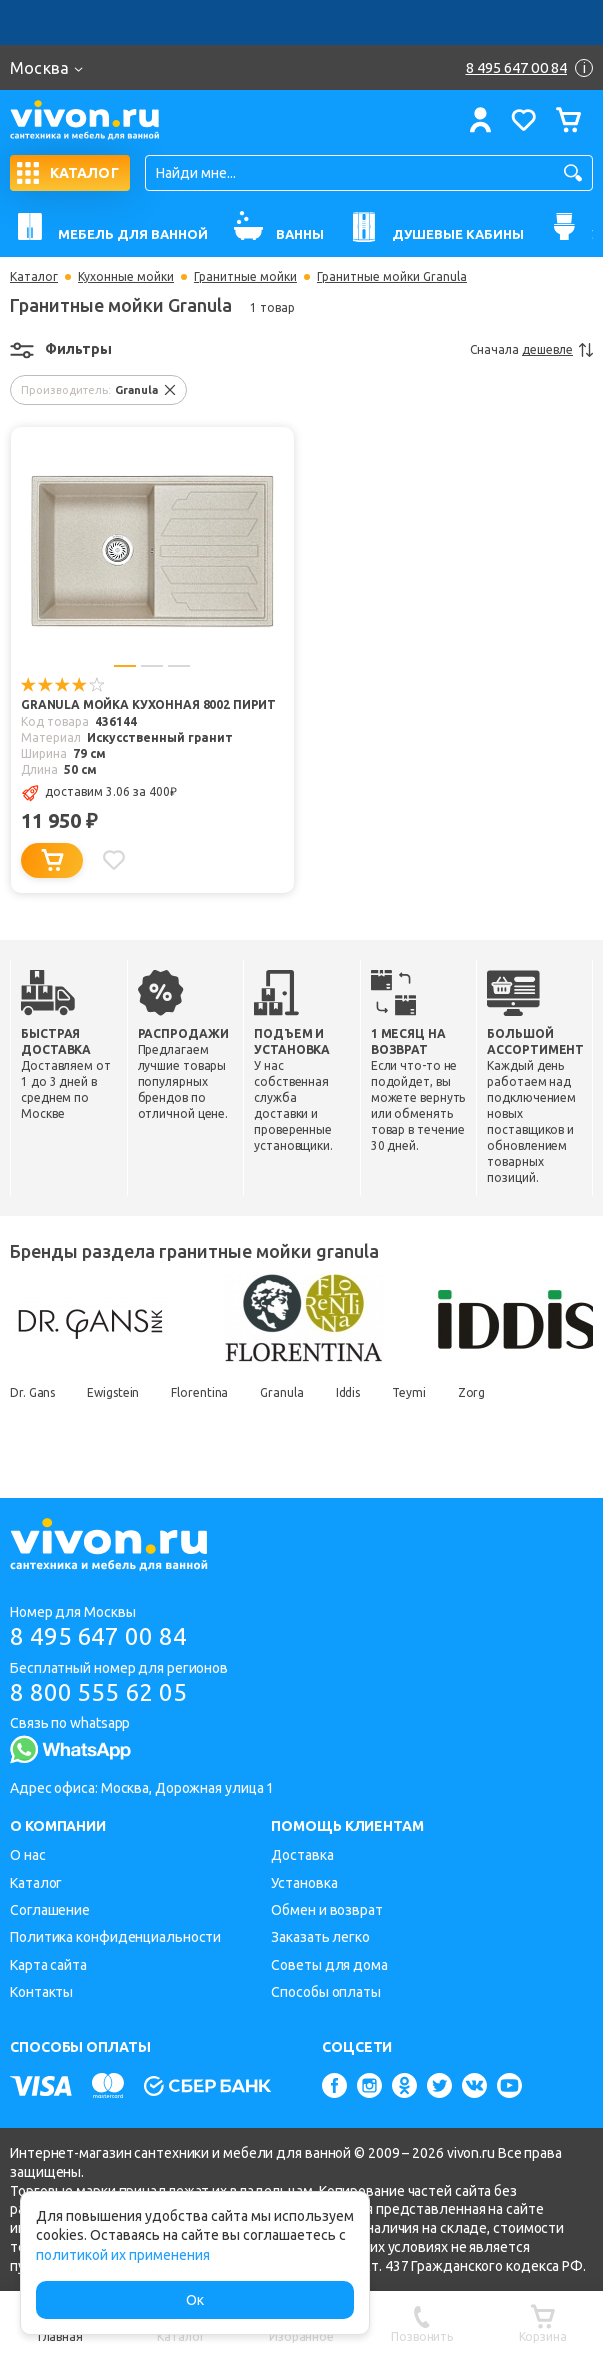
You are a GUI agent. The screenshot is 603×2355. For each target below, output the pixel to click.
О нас (28, 1855)
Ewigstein (113, 1392)
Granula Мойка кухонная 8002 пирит (148, 704)
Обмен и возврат (327, 1910)
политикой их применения (123, 2255)
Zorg (472, 1392)
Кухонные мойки (126, 277)
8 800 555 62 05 (98, 1692)
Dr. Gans (32, 1392)
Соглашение (50, 1910)
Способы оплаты (326, 1992)
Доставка (302, 1855)
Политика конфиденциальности (115, 1937)
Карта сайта (48, 1965)
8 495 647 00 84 (98, 1636)
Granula (281, 1392)
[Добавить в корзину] (52, 860)
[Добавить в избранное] (114, 860)
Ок (195, 2300)
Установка (304, 1883)
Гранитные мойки (245, 277)
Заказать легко (320, 1937)
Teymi (409, 1392)
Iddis (348, 1392)
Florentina (199, 1392)
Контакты (41, 1992)
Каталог (34, 277)
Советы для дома (329, 1965)
